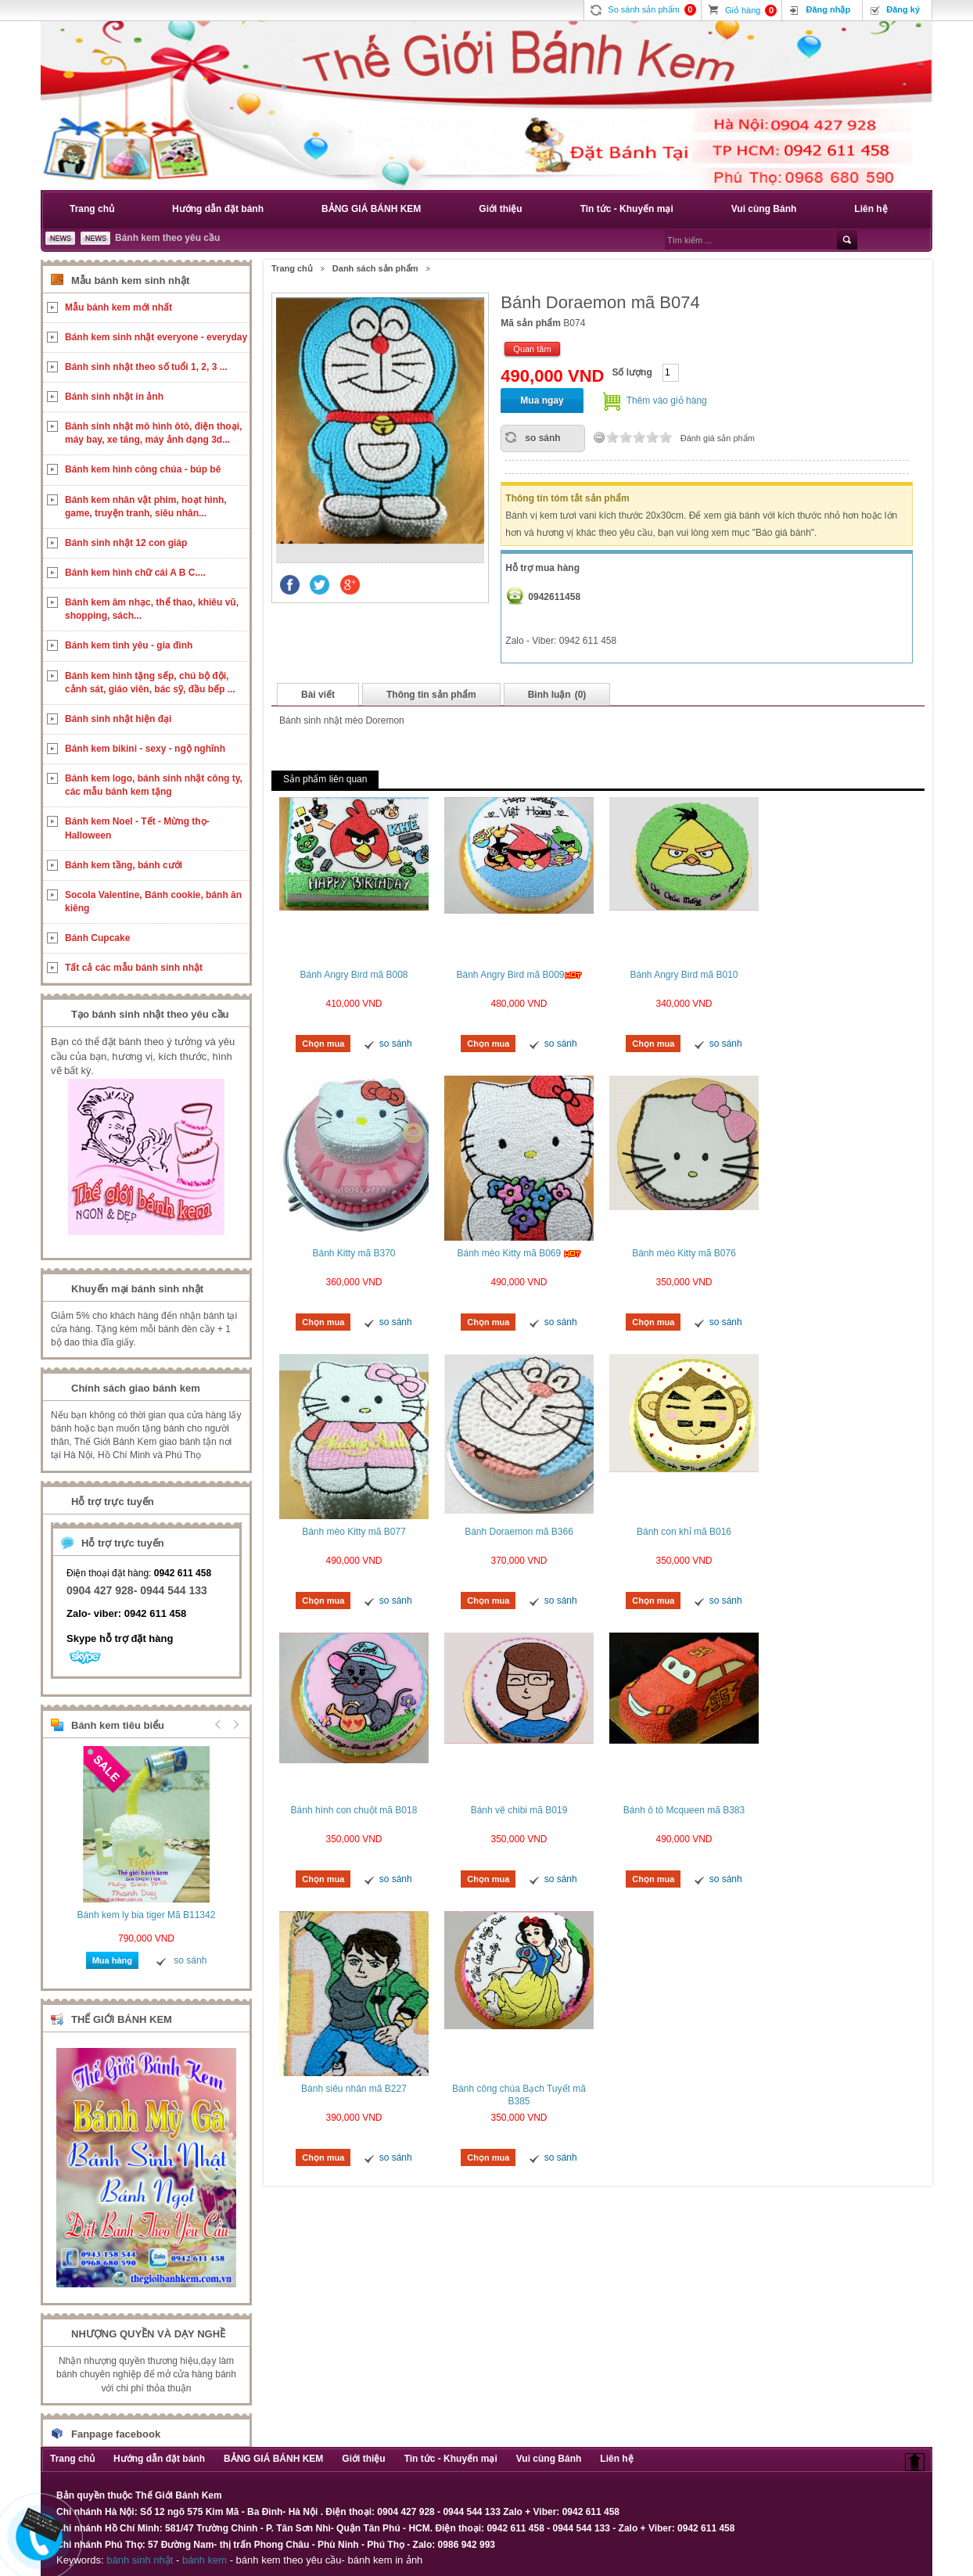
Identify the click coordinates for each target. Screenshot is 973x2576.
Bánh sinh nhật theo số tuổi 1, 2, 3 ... (146, 366)
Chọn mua (323, 1043)
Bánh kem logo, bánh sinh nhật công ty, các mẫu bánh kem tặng (153, 785)
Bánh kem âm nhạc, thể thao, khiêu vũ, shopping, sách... (152, 609)
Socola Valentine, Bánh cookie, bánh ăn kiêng (153, 901)
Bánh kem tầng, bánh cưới (123, 865)
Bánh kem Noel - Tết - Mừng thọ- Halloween (137, 828)
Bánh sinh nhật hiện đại (118, 718)
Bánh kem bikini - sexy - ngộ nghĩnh (145, 748)
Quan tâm (532, 349)
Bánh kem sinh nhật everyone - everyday (156, 337)
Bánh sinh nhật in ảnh (114, 396)
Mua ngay (541, 400)
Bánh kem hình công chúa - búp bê (143, 469)
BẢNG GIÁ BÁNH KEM (371, 208)
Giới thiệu (500, 208)
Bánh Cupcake (97, 937)
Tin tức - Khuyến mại (626, 208)
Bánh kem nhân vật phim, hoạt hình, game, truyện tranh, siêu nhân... (146, 506)
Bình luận (557, 695)
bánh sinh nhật (139, 2560)
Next (234, 1724)
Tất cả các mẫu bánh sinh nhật (134, 967)
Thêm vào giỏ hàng (667, 400)
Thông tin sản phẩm (431, 694)
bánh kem (204, 2560)
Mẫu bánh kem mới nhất (118, 307)
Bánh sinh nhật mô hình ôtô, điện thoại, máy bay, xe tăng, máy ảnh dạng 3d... (153, 433)
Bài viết (318, 694)
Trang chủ (92, 208)
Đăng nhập (828, 9)
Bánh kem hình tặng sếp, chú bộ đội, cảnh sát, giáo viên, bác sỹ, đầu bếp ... (150, 682)
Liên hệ (870, 208)
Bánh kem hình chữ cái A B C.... (135, 572)
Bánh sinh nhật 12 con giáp (126, 542)
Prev (218, 1724)
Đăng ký (903, 9)
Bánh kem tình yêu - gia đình (128, 645)
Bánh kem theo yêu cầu (167, 237)
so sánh (542, 438)
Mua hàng (112, 1960)
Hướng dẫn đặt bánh (218, 208)
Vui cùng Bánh (764, 208)
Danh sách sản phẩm (375, 268)
